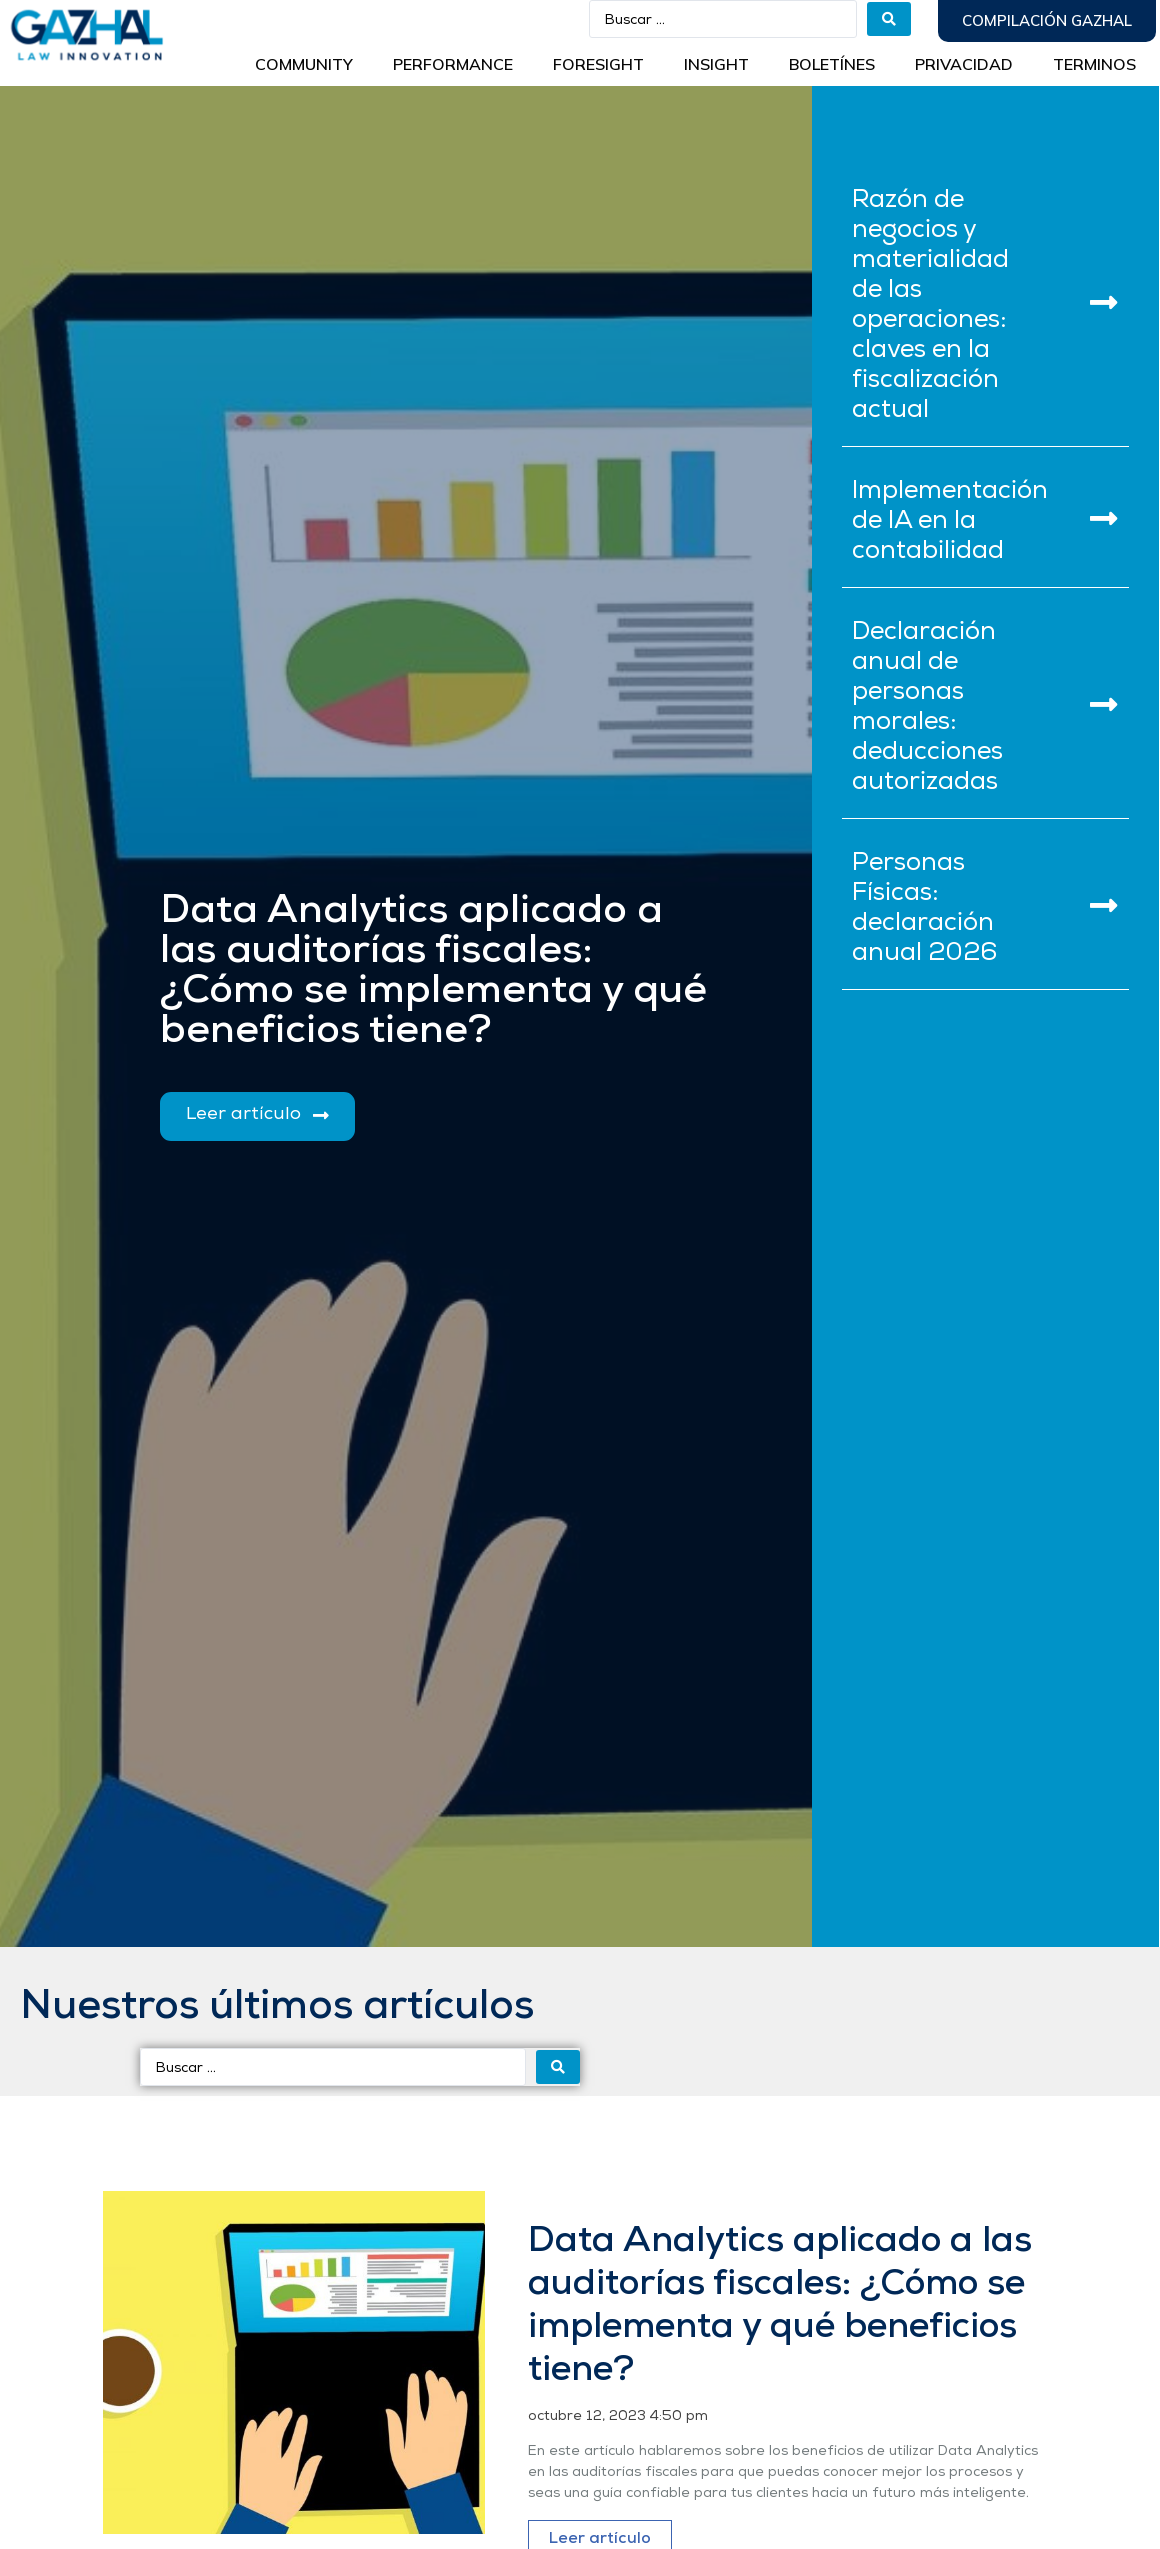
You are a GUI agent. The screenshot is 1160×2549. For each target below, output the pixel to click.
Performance (453, 64)
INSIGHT (716, 64)
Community (304, 64)
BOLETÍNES (832, 64)
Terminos (1094, 64)
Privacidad (964, 64)
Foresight (598, 64)
